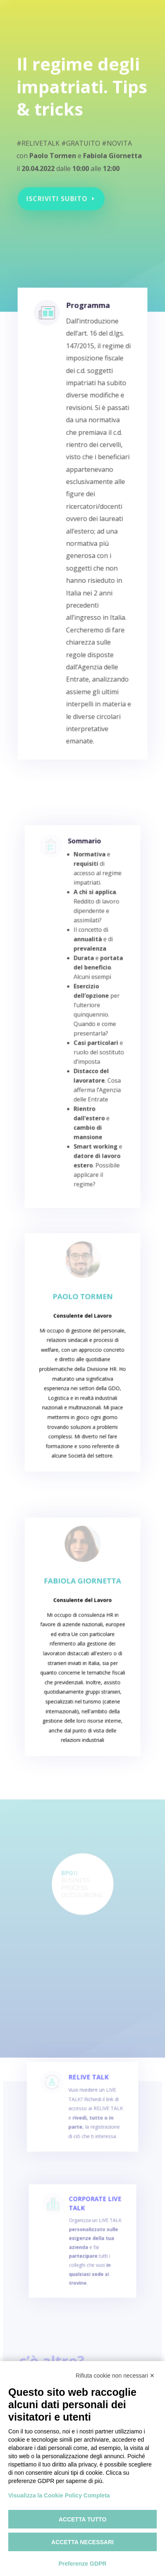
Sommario (84, 862)
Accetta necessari (82, 2542)
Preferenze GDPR (83, 2563)
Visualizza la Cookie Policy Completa (59, 2495)
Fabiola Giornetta (82, 1591)
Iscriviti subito (58, 195)
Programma (87, 326)
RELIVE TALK (88, 2088)
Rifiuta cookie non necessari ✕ (115, 2375)
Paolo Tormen (82, 1306)
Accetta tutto (83, 2519)
